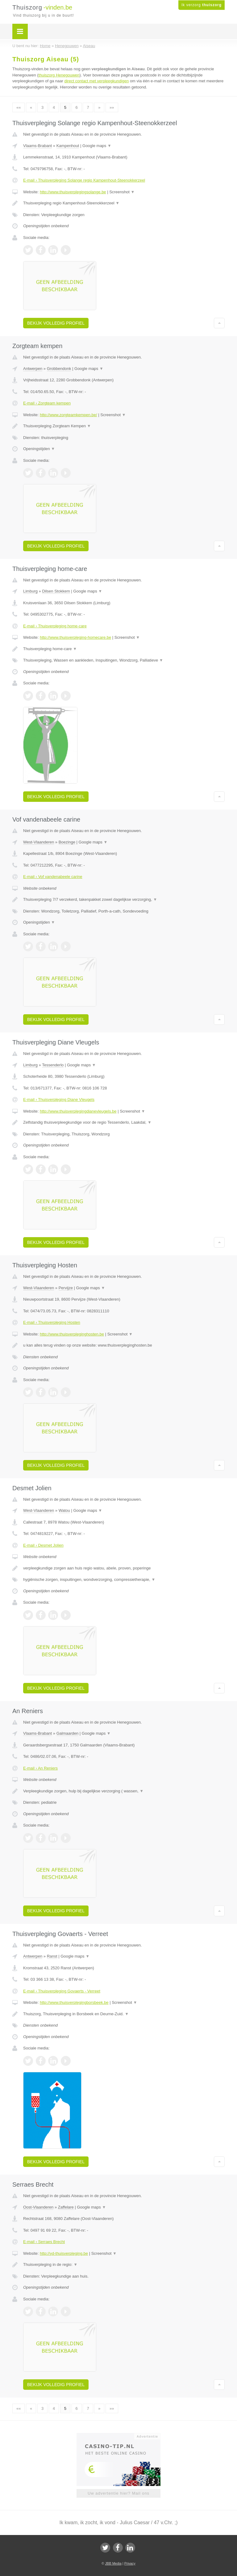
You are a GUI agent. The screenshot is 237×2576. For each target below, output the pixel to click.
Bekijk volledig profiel (56, 323)
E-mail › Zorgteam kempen (47, 403)
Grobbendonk (59, 368)
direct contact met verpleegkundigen (96, 81)
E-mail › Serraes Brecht (44, 2241)
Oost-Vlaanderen (38, 2207)
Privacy (129, 2563)
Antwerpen (32, 368)
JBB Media (113, 2563)
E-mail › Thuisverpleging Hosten (51, 1322)
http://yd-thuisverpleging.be (64, 2253)
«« (18, 107)
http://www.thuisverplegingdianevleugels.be (78, 1111)
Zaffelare (66, 2207)
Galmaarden (67, 1733)
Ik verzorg (201, 5)
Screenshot (122, 192)
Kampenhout (67, 145)
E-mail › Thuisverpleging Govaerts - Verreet (61, 1991)
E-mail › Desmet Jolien (43, 1545)
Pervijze (66, 1288)
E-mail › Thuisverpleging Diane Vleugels (58, 1099)
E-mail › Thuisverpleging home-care (55, 626)
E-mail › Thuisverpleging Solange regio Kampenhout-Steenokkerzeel (84, 180)
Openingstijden (39, 448)
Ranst (52, 1956)
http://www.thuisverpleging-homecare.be (75, 637)
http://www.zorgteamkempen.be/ (68, 414)
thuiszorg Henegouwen (59, 75)
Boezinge (67, 842)
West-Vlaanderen (38, 842)
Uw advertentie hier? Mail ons (118, 2493)
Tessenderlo (53, 1065)
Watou (64, 1510)
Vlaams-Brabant (37, 145)
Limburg (30, 591)
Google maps (96, 145)
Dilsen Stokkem (56, 591)
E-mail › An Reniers (40, 1768)
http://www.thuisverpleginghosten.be (72, 1334)
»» (112, 107)
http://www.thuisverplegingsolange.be (73, 192)
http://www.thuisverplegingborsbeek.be (74, 2002)
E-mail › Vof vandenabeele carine (52, 876)
